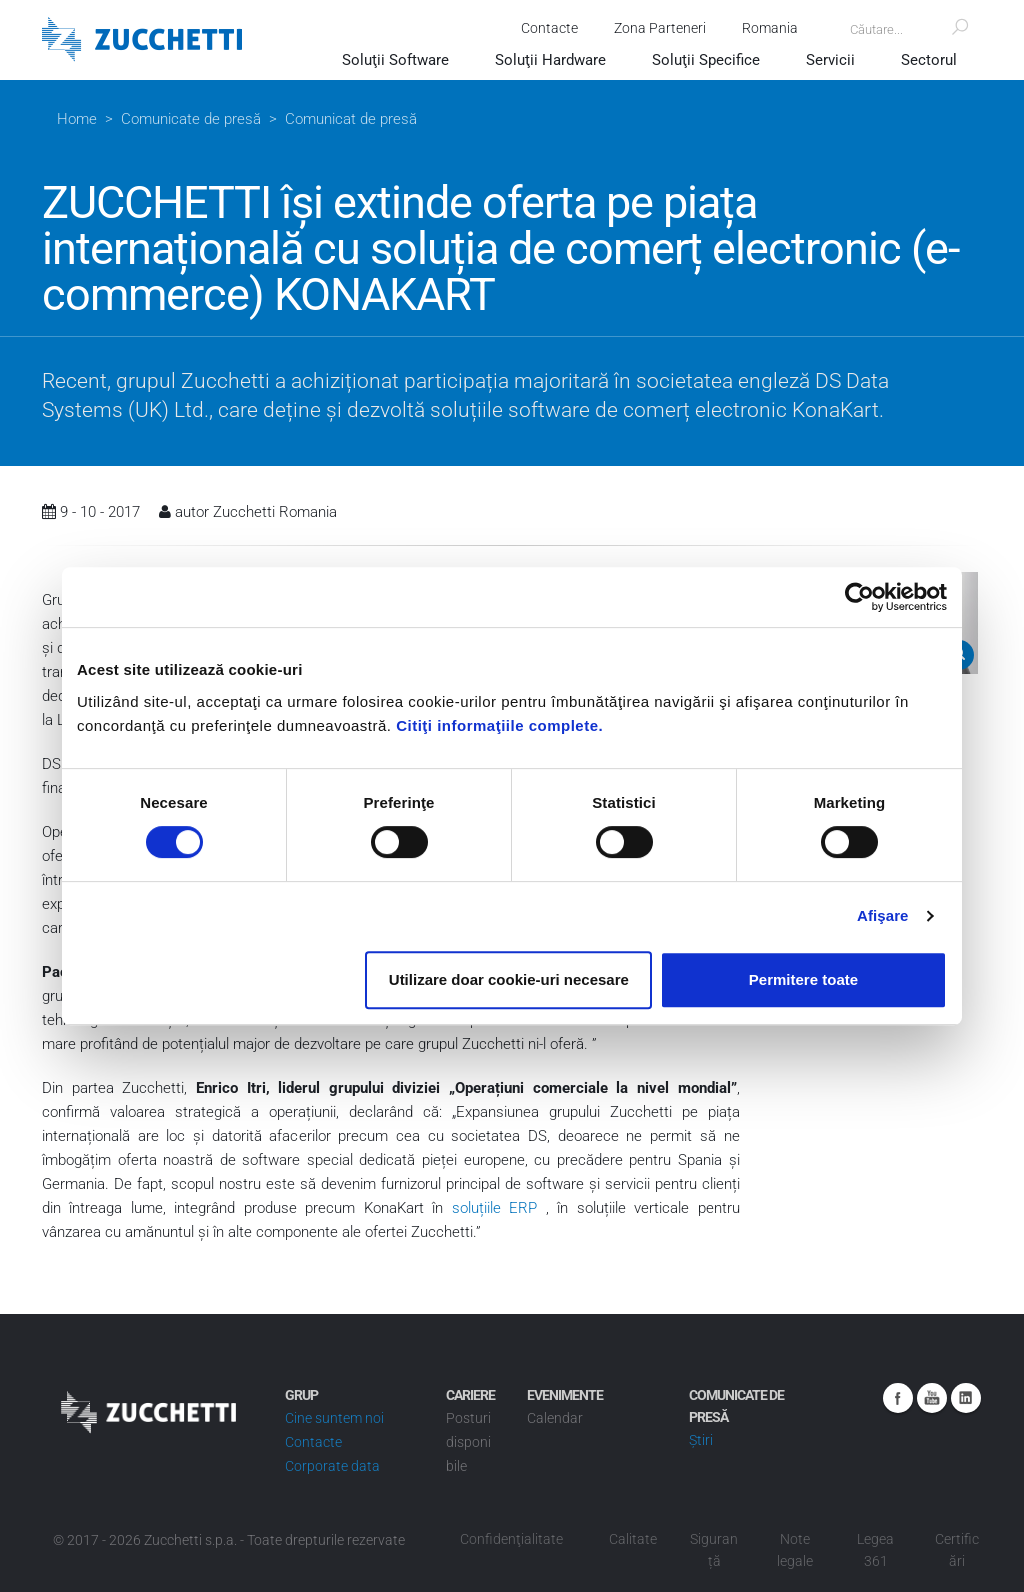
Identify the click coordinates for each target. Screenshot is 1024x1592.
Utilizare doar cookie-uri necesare (509, 979)
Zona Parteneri (654, 28)
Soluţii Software (395, 60)
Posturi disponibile (468, 1442)
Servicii (830, 60)
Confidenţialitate (511, 1539)
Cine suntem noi (334, 1418)
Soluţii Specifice (706, 60)
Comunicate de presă (191, 119)
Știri (701, 1440)
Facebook (898, 1398)
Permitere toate (803, 979)
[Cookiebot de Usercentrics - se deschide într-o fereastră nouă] (859, 597)
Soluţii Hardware (550, 60)
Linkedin (966, 1398)
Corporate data (332, 1466)
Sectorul (929, 60)
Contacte (543, 28)
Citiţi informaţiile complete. (499, 725)
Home (77, 119)
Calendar (555, 1418)
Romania (764, 28)
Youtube (932, 1398)
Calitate (633, 1539)
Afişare (883, 915)
